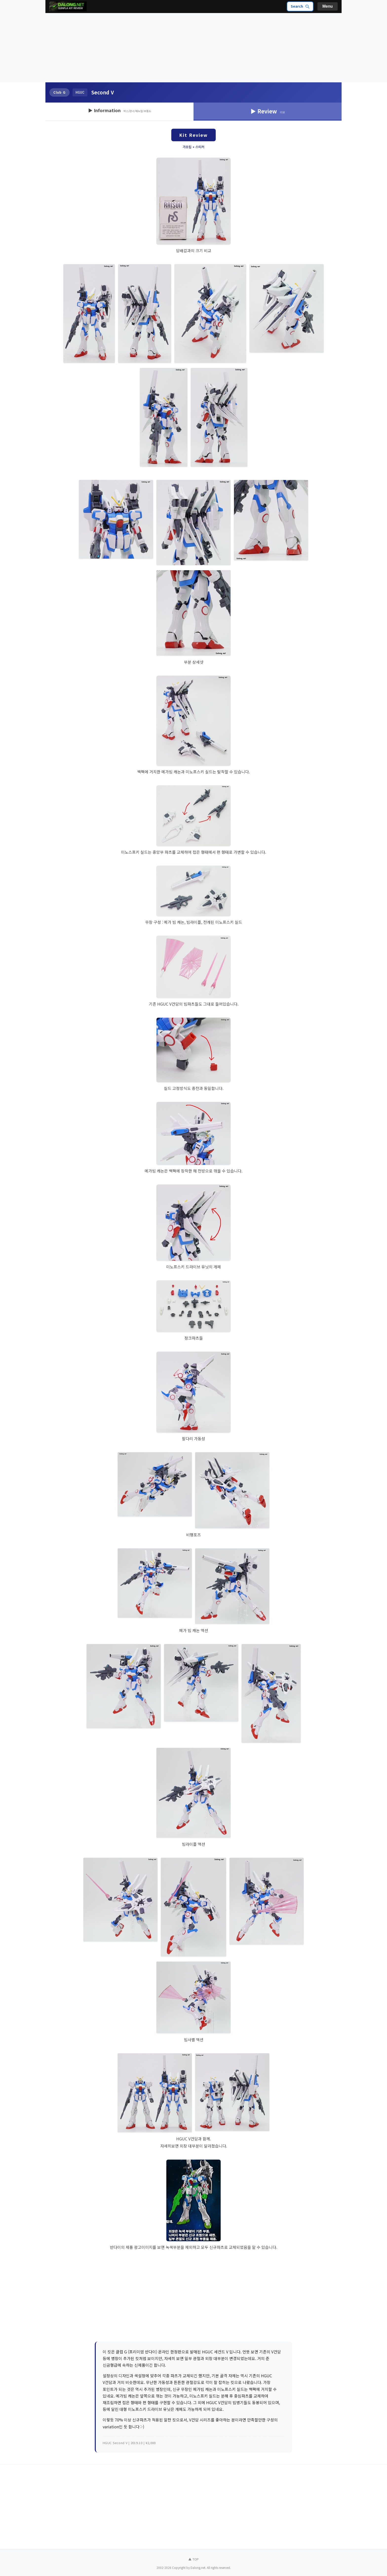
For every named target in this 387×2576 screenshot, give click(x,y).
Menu (327, 6)
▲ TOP (193, 2559)
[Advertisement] (193, 47)
